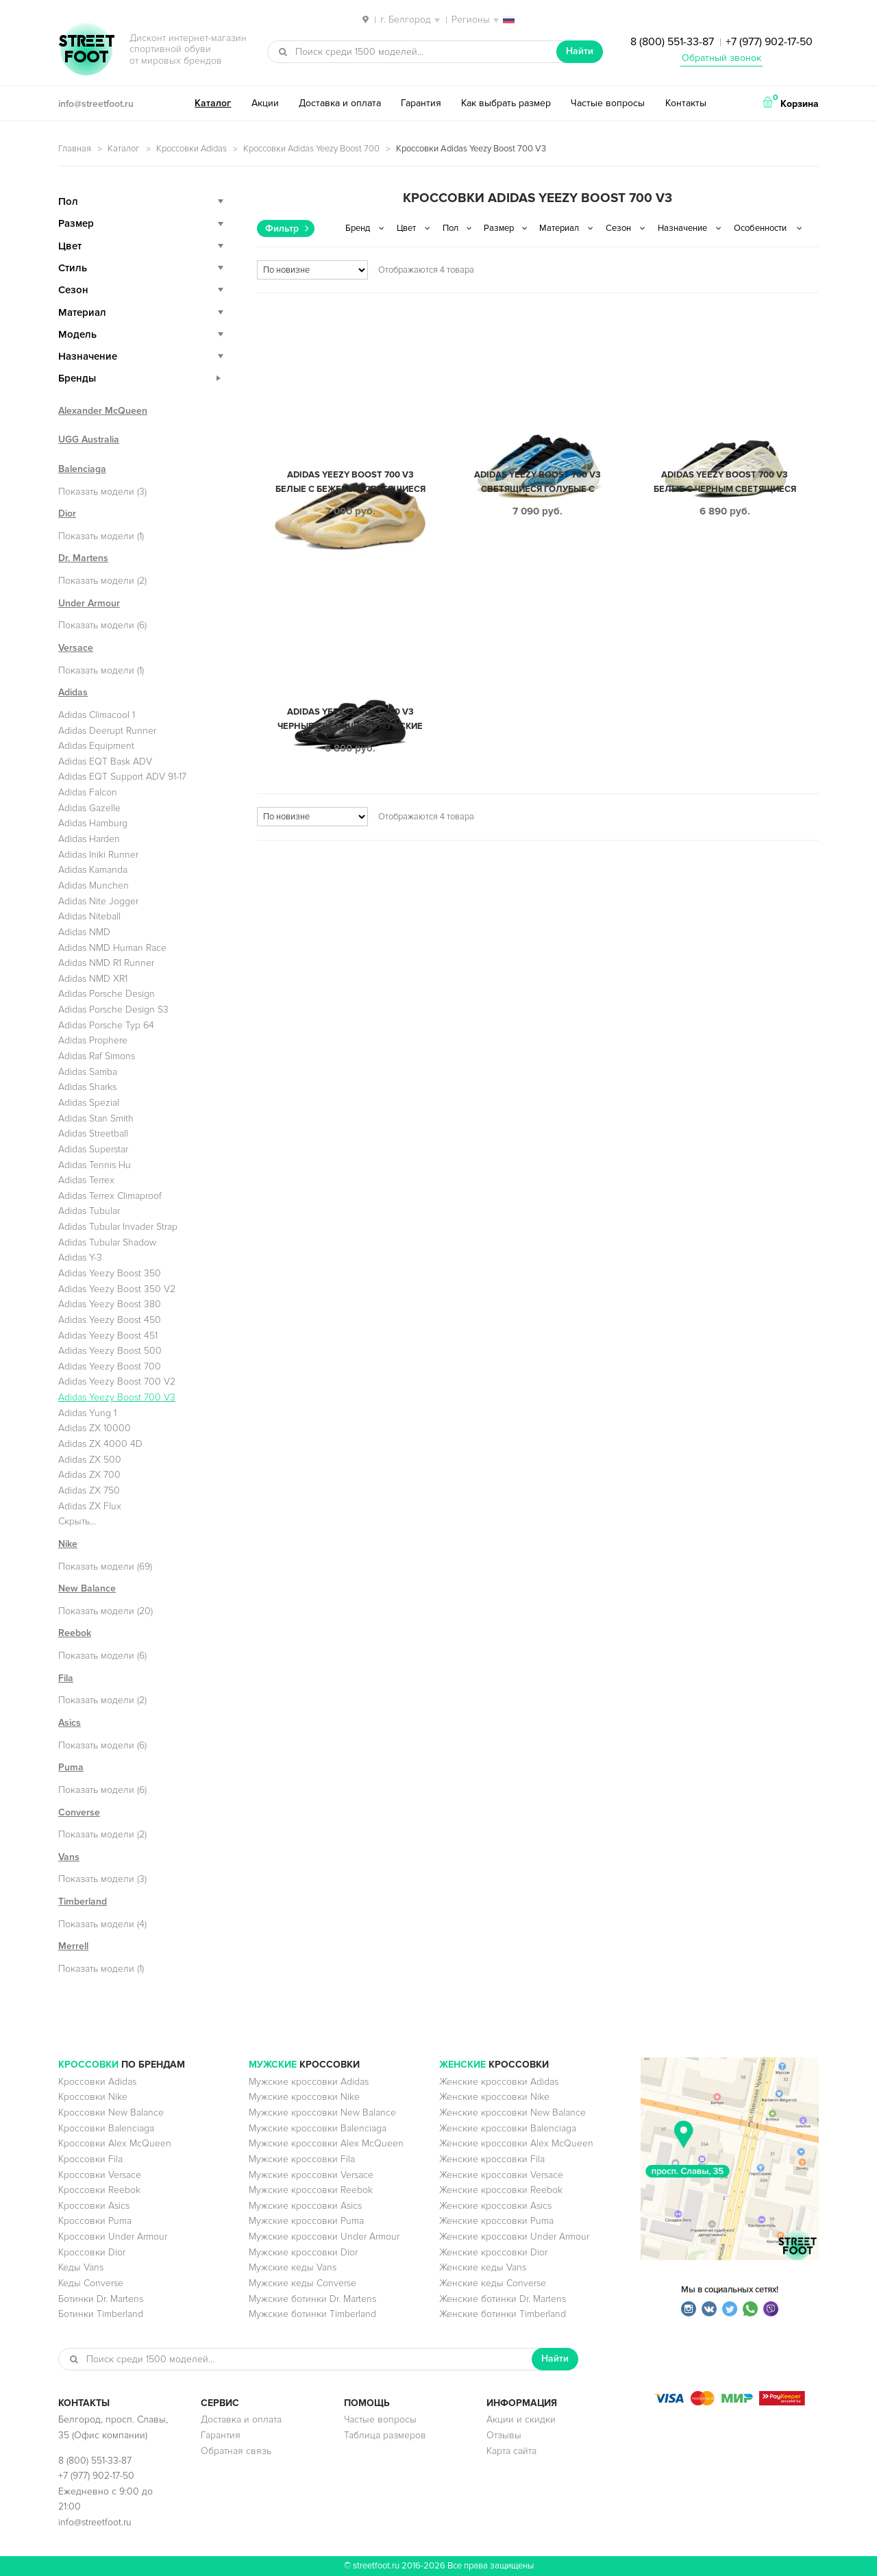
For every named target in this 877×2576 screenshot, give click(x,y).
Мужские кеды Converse (302, 2283)
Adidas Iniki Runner (98, 854)
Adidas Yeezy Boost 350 (109, 1273)
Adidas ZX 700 (89, 1475)
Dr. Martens (83, 558)
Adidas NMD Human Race (112, 948)
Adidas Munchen (93, 885)
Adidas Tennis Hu (94, 1165)
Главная (74, 148)
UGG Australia (88, 439)
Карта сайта (511, 2451)
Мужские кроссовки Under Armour (324, 2236)
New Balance (87, 1588)
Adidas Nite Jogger (98, 901)
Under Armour (89, 603)
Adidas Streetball (93, 1133)
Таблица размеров (385, 2435)
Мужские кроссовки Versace (311, 2175)
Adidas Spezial (88, 1103)
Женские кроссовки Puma (496, 2221)
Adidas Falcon (87, 792)
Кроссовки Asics (93, 2206)
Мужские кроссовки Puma (306, 2221)
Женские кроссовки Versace (501, 2175)
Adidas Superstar (93, 1149)
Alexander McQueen (102, 411)
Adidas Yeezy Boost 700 (109, 1366)
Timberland (82, 1901)
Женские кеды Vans (482, 2267)
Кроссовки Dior (91, 2252)
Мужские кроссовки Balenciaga (317, 2128)
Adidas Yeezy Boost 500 (110, 1351)
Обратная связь (236, 2451)
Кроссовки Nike (92, 2097)
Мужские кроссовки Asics (305, 2206)
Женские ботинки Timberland (502, 2314)
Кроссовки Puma (95, 2221)
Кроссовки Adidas (191, 148)
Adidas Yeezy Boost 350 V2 (116, 1289)
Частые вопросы (608, 103)
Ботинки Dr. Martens (100, 2299)
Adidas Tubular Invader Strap (117, 1227)
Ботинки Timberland (100, 2314)
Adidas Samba (87, 1072)
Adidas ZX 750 (89, 1490)
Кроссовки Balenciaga (106, 2128)
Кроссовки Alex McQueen (114, 2143)
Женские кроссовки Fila (492, 2159)
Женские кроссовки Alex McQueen (516, 2143)
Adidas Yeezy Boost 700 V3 (116, 1397)
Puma (71, 1767)
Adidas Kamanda (92, 870)
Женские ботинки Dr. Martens (502, 2299)
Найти (579, 51)
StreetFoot (86, 50)
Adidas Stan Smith (96, 1118)
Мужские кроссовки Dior (303, 2252)
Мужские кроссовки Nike (304, 2097)
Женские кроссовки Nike (494, 2097)
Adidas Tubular (89, 1211)
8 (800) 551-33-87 (672, 42)
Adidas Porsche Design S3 (113, 1009)
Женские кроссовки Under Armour (514, 2236)
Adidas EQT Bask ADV (105, 761)
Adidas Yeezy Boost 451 (108, 1335)
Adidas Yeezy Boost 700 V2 (116, 1381)
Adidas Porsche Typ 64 (106, 1025)
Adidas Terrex (86, 1180)
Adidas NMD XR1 (92, 978)
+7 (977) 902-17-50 (769, 42)
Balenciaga (82, 469)
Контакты (685, 103)
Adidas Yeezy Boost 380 (109, 1304)
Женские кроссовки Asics (495, 2206)
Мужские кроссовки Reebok (311, 2190)
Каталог (213, 103)
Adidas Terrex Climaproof (110, 1196)
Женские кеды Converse (492, 2283)
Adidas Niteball (89, 916)
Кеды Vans (80, 2267)
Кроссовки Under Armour (112, 2236)
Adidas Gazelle (89, 808)
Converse (79, 1812)
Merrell (73, 1946)
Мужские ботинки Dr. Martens (312, 2299)
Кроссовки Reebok (99, 2190)
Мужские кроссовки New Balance (322, 2112)
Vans (68, 1857)
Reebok (74, 1633)
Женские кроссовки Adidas (498, 2082)
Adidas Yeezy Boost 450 (109, 1320)
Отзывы (503, 2435)
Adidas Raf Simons (96, 1056)
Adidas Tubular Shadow (107, 1242)
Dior (67, 513)
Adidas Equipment (96, 746)
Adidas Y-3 (80, 1257)
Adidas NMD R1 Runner (106, 963)
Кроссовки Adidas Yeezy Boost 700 (311, 148)
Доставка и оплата (340, 103)
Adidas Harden (89, 839)
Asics (69, 1723)
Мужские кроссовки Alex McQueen (326, 2143)
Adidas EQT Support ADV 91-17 (122, 776)
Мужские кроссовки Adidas (309, 2082)
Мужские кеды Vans (292, 2267)
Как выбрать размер (506, 103)
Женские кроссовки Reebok (501, 2190)
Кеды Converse (90, 2283)
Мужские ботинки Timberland (312, 2314)
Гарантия (421, 103)
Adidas (73, 692)
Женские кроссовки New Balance (512, 2112)
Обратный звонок (721, 58)
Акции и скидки (521, 2419)
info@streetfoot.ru (96, 104)
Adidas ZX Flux (89, 1506)
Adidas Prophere (92, 1040)
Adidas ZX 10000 (94, 1428)
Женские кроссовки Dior (493, 2252)
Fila (65, 1678)
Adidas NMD (84, 932)
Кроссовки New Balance (111, 2112)
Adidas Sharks (87, 1087)
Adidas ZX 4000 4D (100, 1444)
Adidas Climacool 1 (96, 715)
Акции (265, 103)
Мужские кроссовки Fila (302, 2159)
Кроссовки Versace (99, 2175)
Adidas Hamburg (92, 823)
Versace (75, 648)
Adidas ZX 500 (89, 1459)
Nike (67, 1544)
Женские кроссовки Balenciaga (507, 2128)
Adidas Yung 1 (87, 1413)
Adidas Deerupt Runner (107, 730)
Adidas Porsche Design (106, 994)
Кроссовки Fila (90, 2159)
